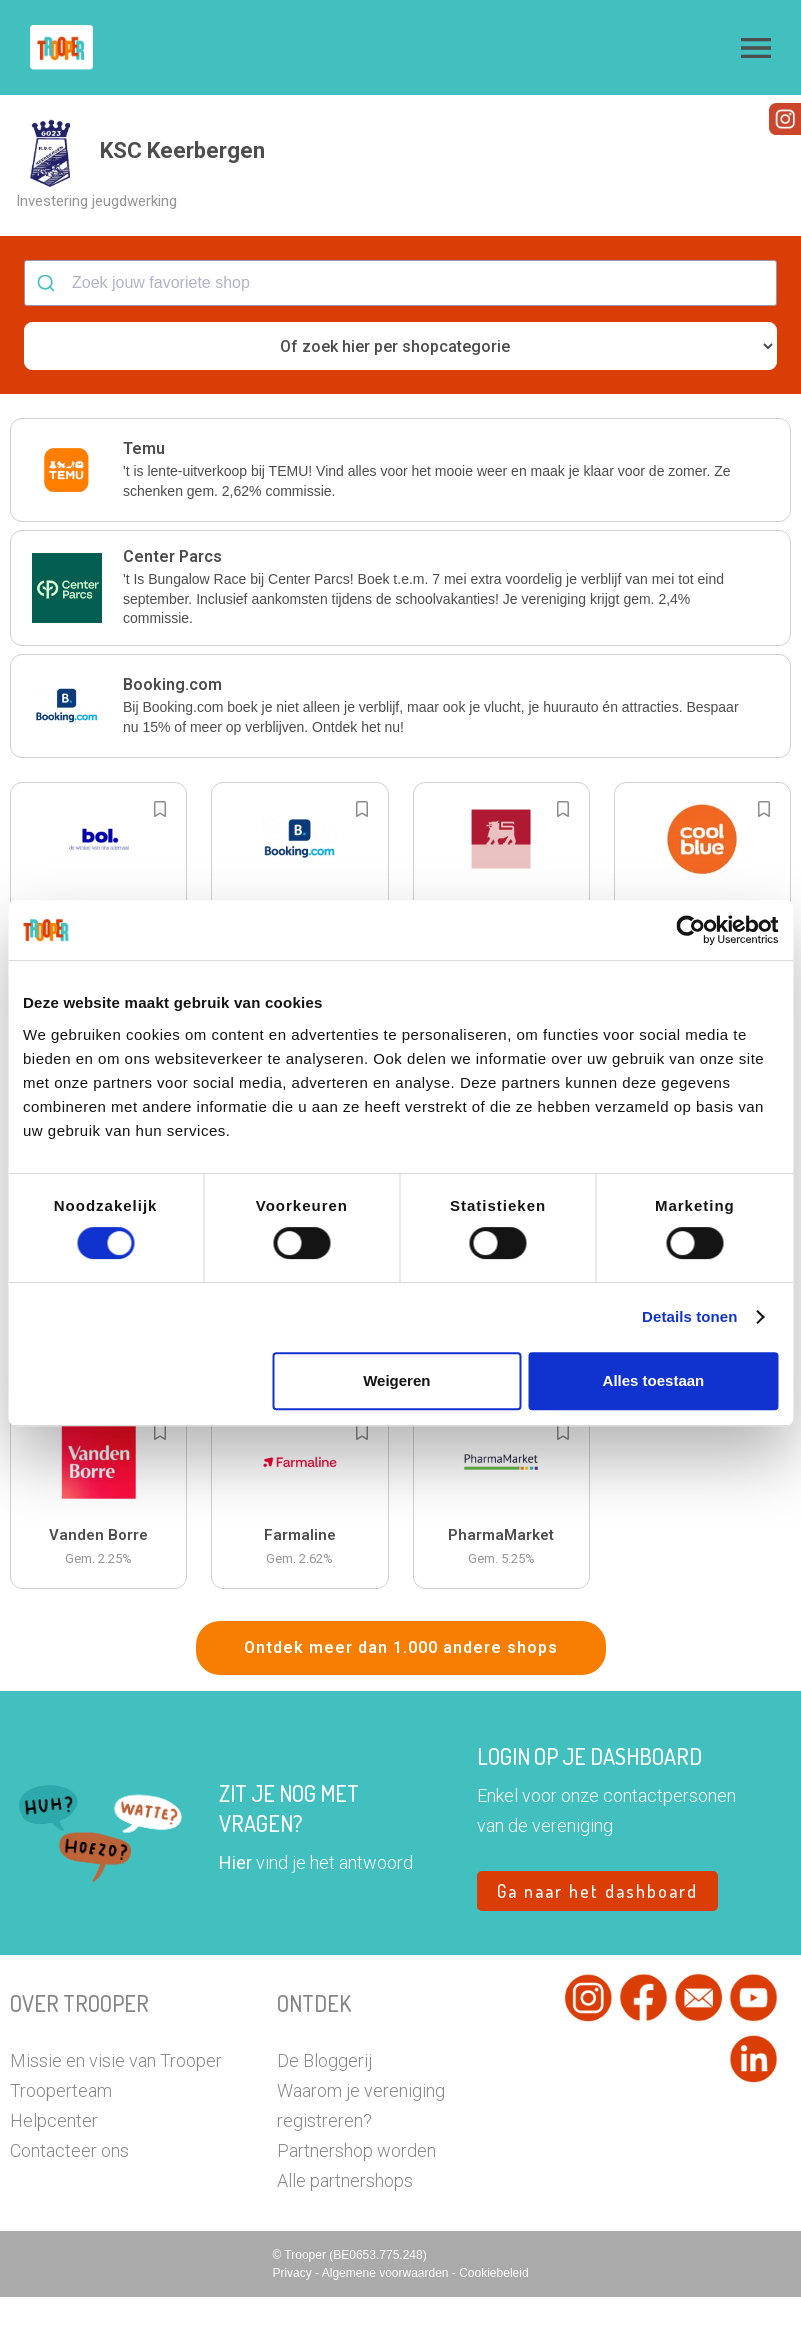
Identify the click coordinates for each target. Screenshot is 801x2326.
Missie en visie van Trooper (116, 2089)
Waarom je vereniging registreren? (361, 2134)
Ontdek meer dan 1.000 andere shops (401, 1676)
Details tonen (689, 1316)
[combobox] (400, 312)
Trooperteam (61, 2119)
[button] (756, 48)
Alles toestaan (654, 1380)
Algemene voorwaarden (387, 2302)
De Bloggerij (324, 2089)
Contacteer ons (69, 2179)
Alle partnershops (345, 2209)
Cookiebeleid (493, 2302)
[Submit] (48, 312)
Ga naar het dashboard (597, 1920)
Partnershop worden (356, 2179)
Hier (235, 1891)
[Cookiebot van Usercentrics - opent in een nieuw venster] (690, 930)
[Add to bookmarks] (160, 838)
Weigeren (396, 1380)
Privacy (293, 2302)
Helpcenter (54, 2149)
